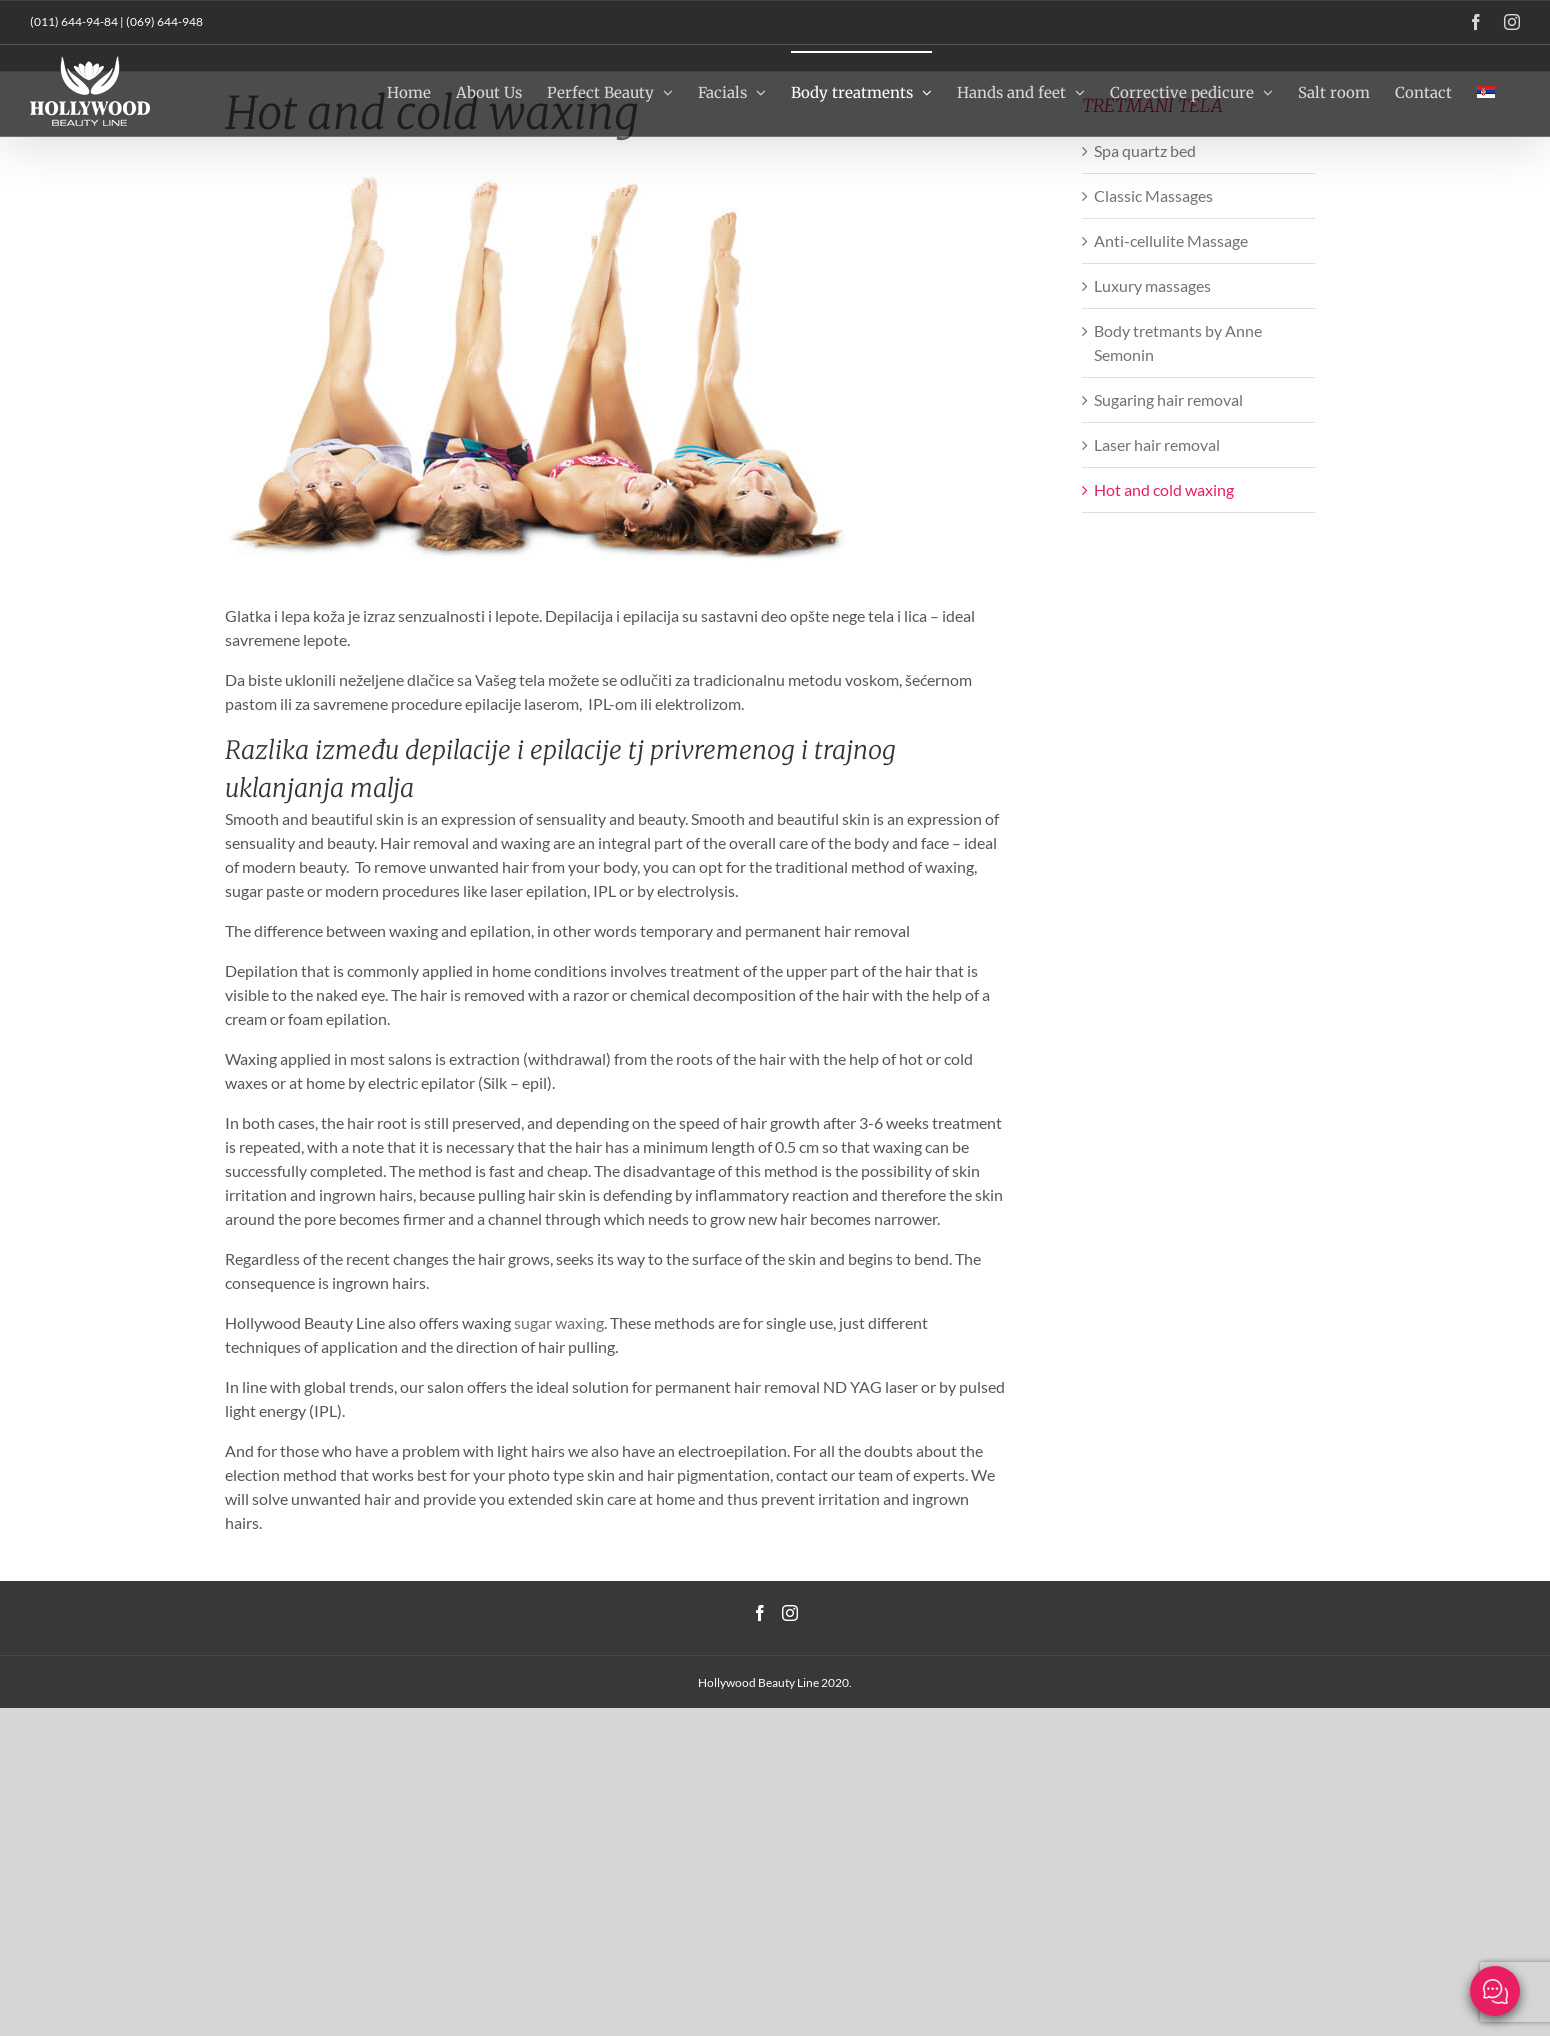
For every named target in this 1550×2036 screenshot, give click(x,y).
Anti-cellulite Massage (1171, 240)
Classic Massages (1153, 195)
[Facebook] (760, 1613)
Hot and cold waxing (1164, 489)
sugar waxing (559, 1322)
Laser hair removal (1157, 444)
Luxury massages (1152, 285)
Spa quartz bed (1145, 150)
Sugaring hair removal (1168, 399)
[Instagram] (790, 1613)
